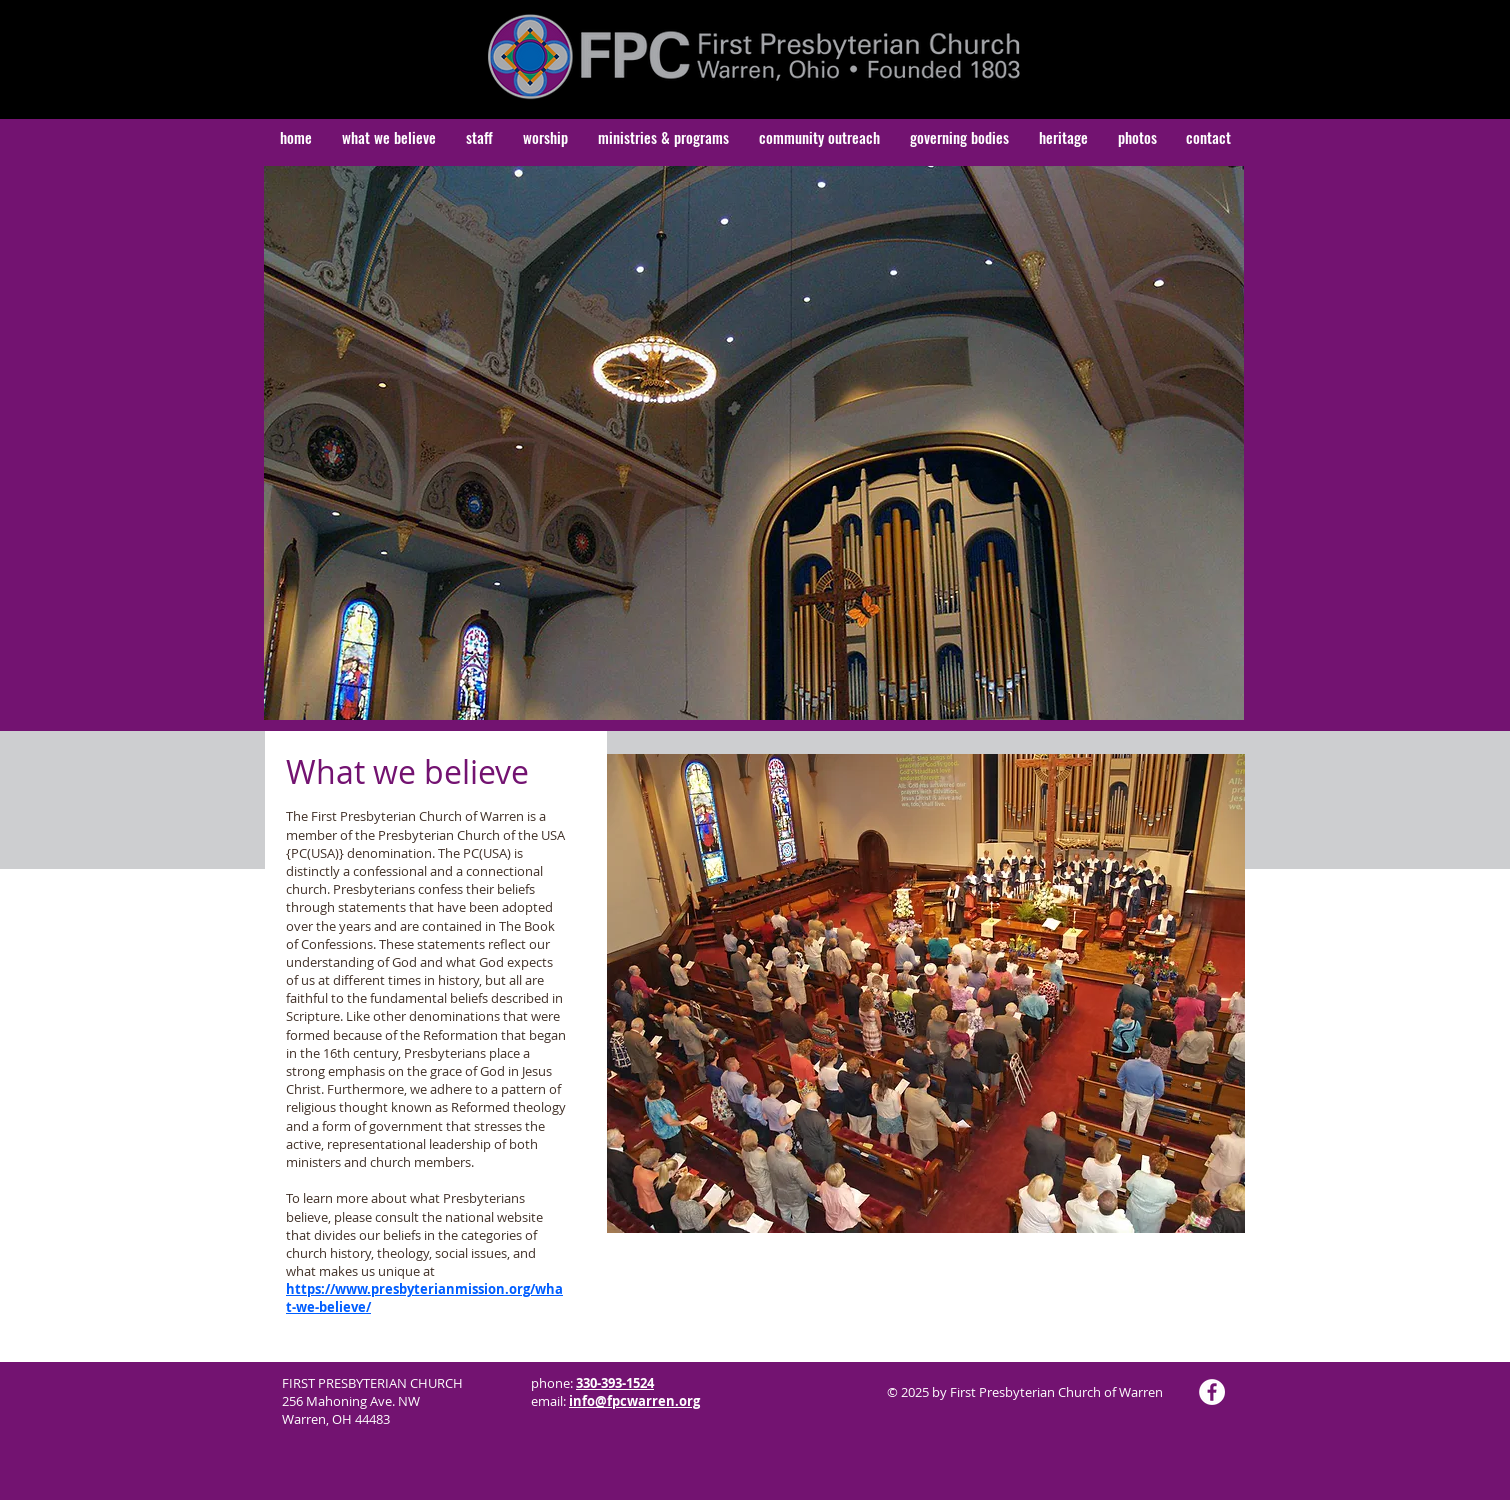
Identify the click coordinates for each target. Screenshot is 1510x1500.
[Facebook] (1212, 1392)
